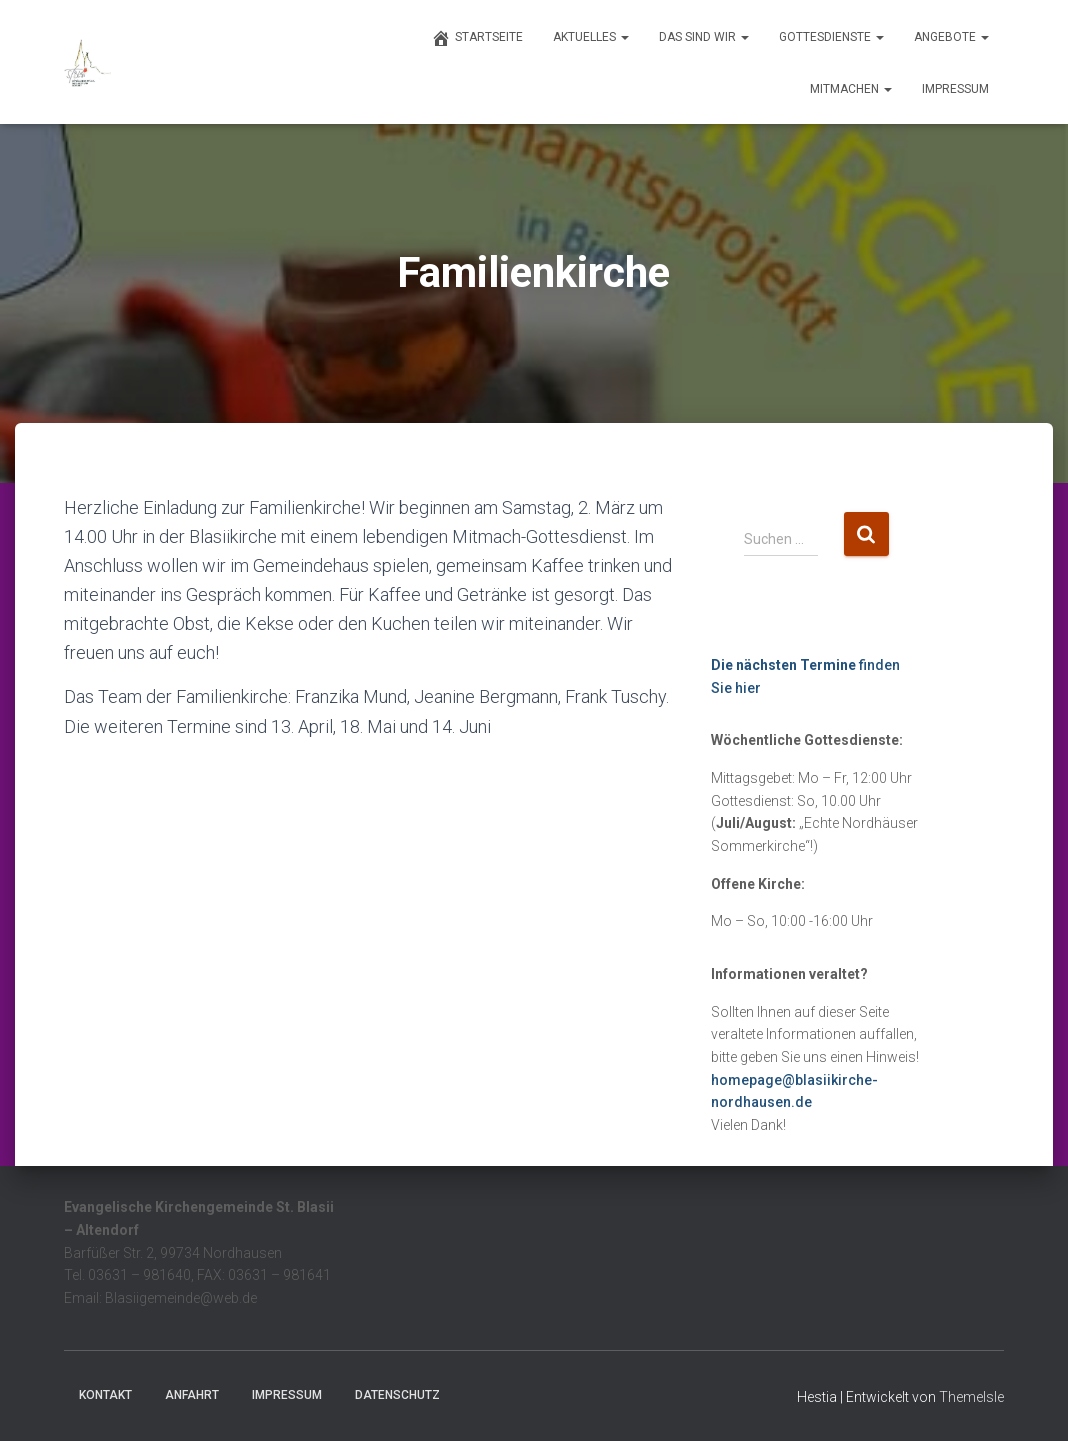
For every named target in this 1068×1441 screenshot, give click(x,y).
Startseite (477, 38)
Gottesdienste (831, 37)
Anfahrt (192, 1395)
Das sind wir (704, 37)
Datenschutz (397, 1395)
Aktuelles (591, 37)
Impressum (955, 89)
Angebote (951, 37)
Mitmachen (851, 89)
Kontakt (105, 1395)
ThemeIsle (971, 1397)
